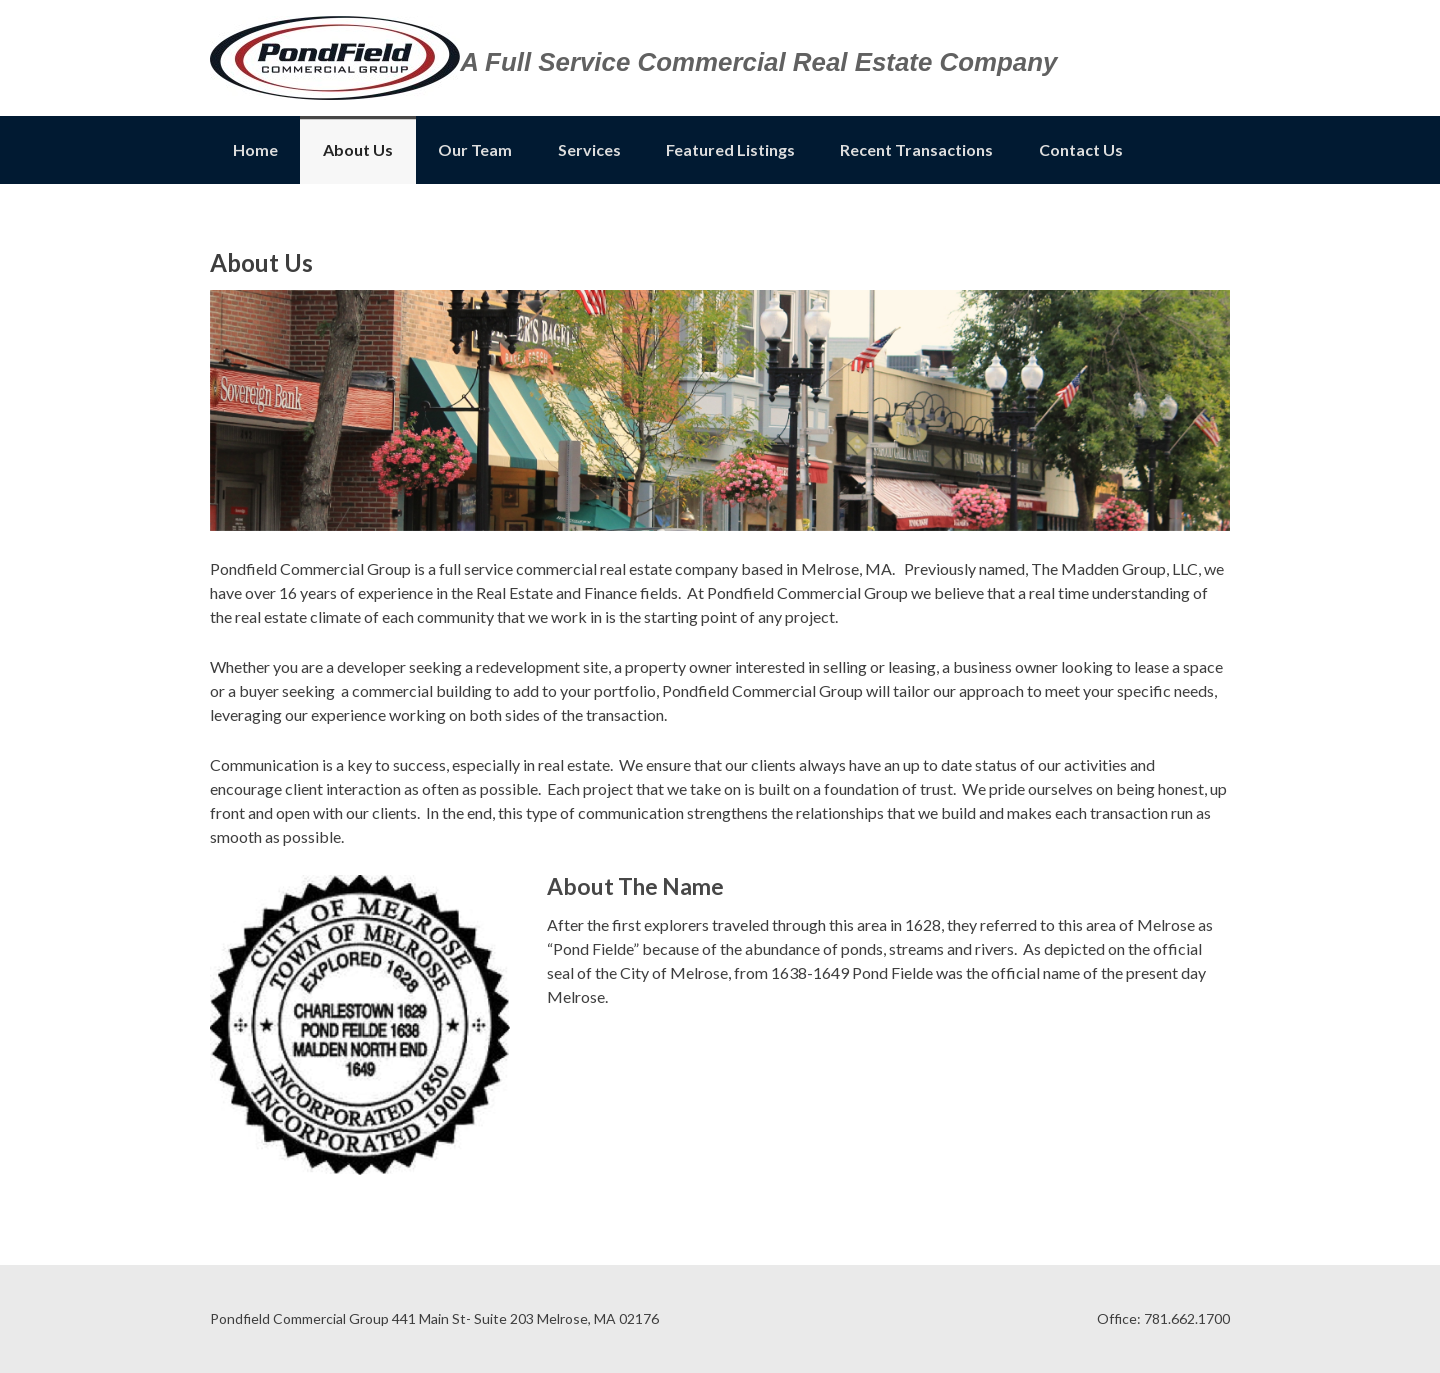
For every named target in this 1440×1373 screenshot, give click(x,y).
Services (589, 149)
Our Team (475, 149)
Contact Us (1081, 149)
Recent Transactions (916, 149)
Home (255, 149)
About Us (358, 149)
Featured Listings (730, 149)
